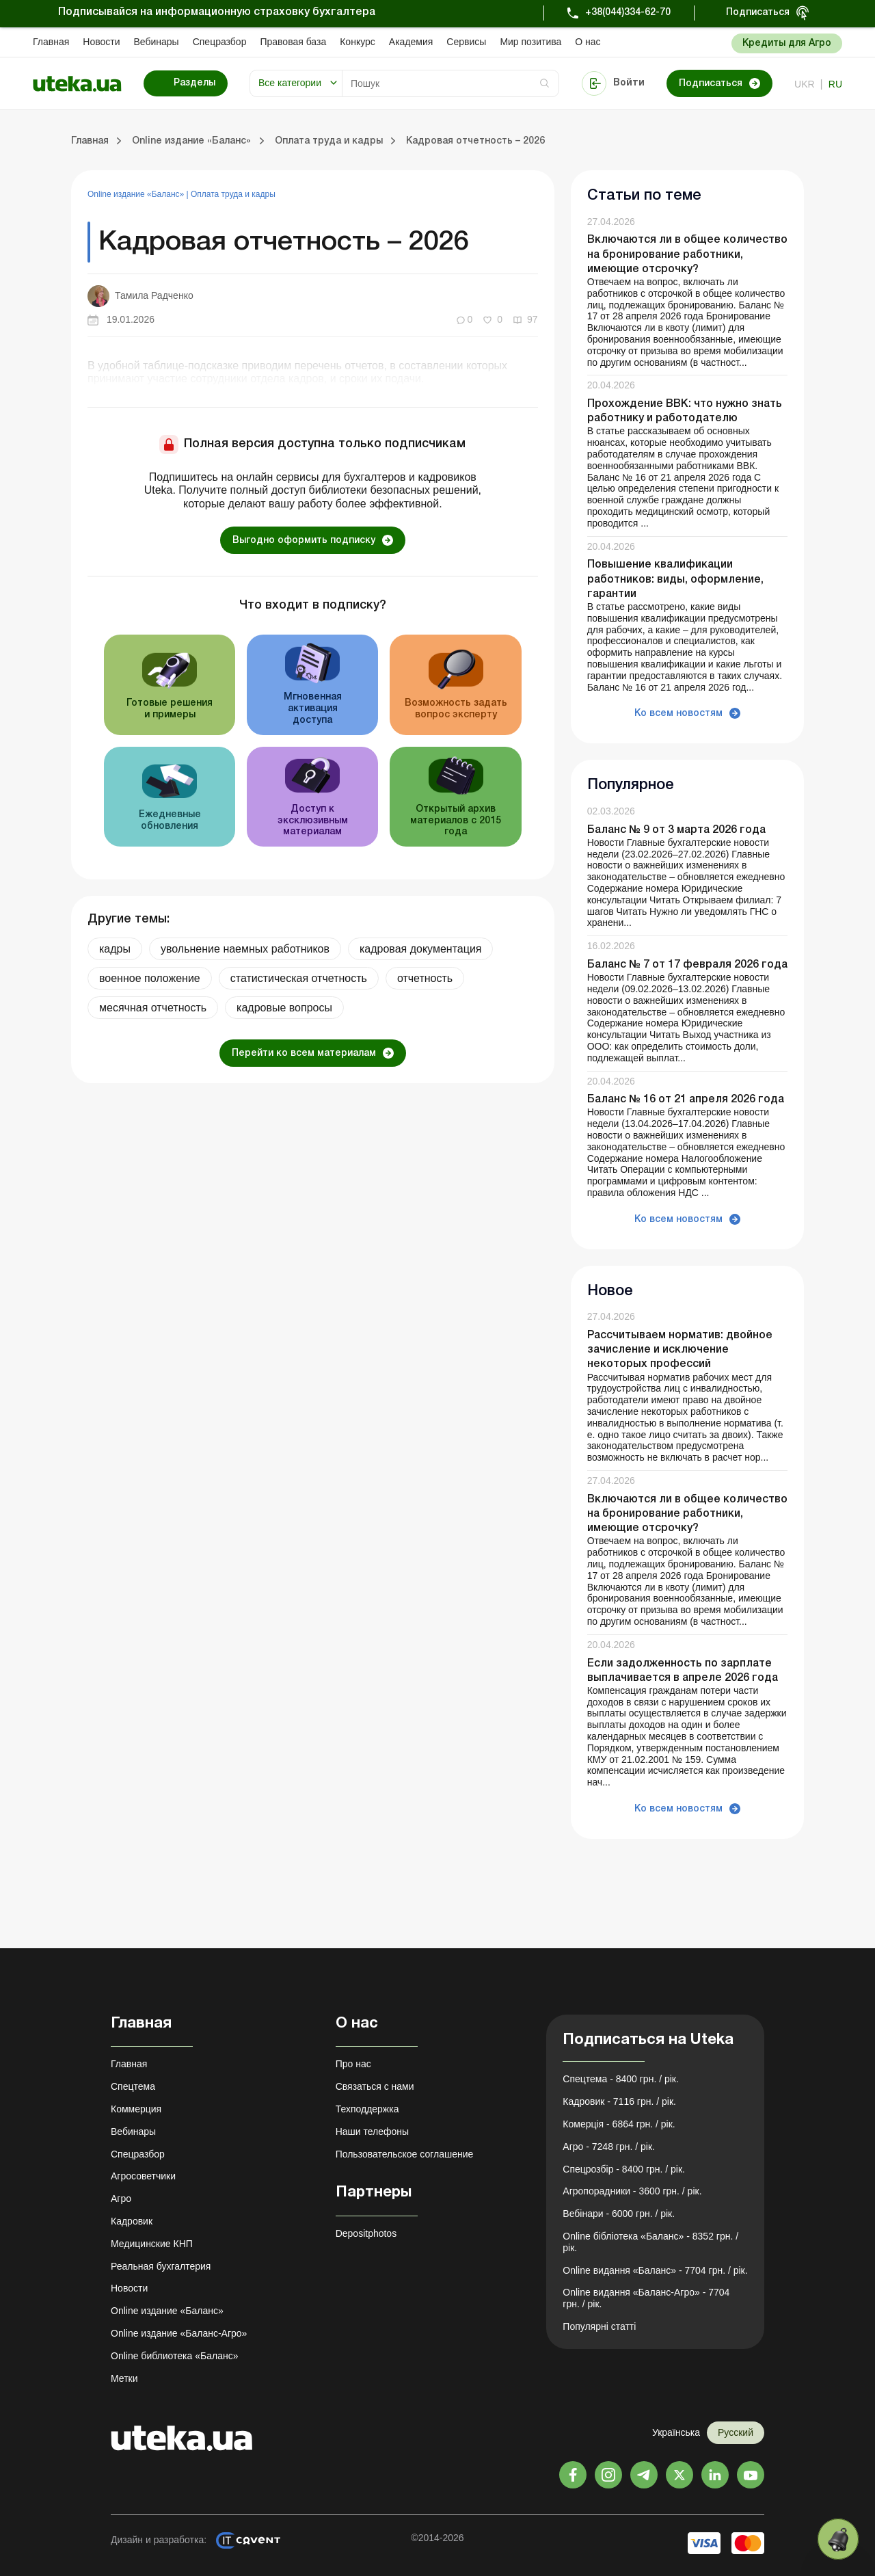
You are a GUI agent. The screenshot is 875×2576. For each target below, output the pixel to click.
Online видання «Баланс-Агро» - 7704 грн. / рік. (646, 2298)
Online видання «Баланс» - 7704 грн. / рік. (655, 2270)
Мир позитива (530, 41)
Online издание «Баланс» (137, 194)
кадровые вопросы (284, 1007)
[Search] (450, 83)
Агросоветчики (143, 2175)
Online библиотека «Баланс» (174, 2355)
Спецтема (133, 2086)
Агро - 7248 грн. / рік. (609, 2146)
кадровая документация (421, 949)
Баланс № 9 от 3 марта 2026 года (676, 830)
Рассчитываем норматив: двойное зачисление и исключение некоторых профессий (679, 1350)
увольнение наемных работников (245, 949)
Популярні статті (599, 2326)
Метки (124, 2378)
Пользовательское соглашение (405, 2154)
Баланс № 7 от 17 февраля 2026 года (687, 965)
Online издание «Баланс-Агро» (179, 2333)
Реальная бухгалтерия (161, 2266)
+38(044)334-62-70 (628, 12)
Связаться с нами (375, 2086)
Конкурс (357, 41)
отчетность (425, 978)
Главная (51, 41)
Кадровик (131, 2221)
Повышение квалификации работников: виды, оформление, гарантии (675, 579)
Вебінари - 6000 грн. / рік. (619, 2213)
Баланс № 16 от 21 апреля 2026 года (685, 1099)
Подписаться (758, 12)
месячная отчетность (152, 1007)
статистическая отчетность (298, 978)
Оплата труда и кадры (233, 194)
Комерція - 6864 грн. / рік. (619, 2124)
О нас (587, 41)
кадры (115, 949)
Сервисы (466, 41)
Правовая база (293, 41)
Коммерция (136, 2108)
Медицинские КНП (152, 2243)
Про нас (353, 2063)
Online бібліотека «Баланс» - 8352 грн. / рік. (650, 2242)
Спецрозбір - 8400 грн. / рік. (624, 2169)
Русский (735, 2432)
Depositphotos (366, 2233)
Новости (101, 41)
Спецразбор (220, 41)
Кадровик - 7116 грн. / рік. (619, 2101)
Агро (121, 2198)
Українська (676, 2432)
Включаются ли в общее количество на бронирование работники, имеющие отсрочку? (687, 254)
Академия (411, 41)
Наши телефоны (372, 2131)
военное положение (149, 978)
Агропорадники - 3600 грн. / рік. (632, 2191)
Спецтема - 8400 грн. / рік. (621, 2078)
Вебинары (156, 41)
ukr (804, 84)
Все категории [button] (289, 82)
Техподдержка (367, 2108)
